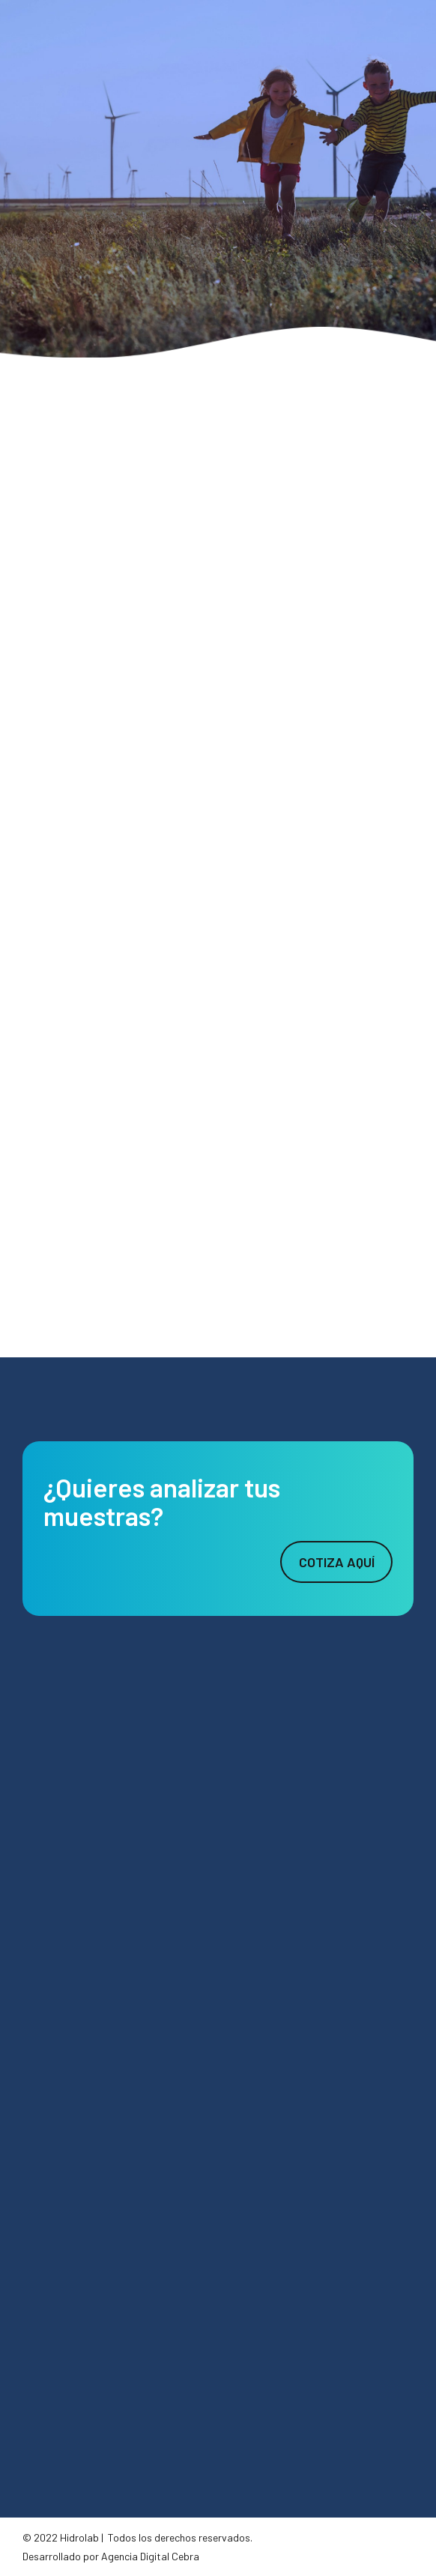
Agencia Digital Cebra (150, 2556)
